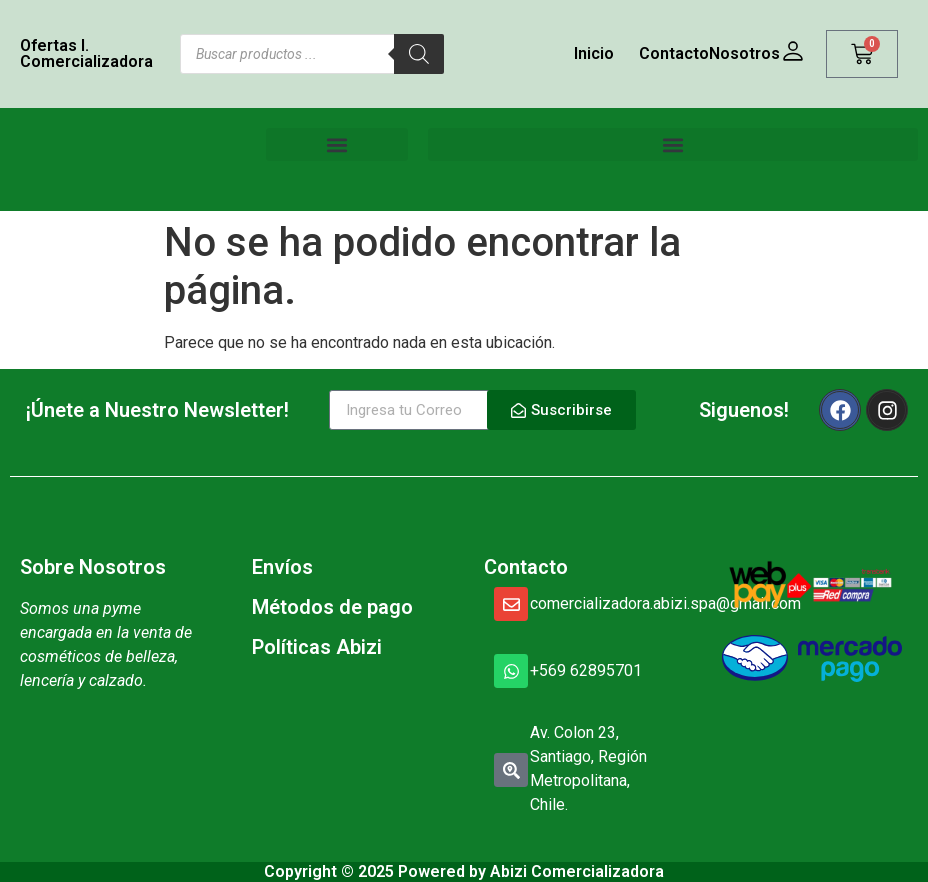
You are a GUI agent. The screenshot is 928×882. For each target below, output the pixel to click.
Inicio (594, 53)
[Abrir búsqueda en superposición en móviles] (312, 54)
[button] (337, 144)
